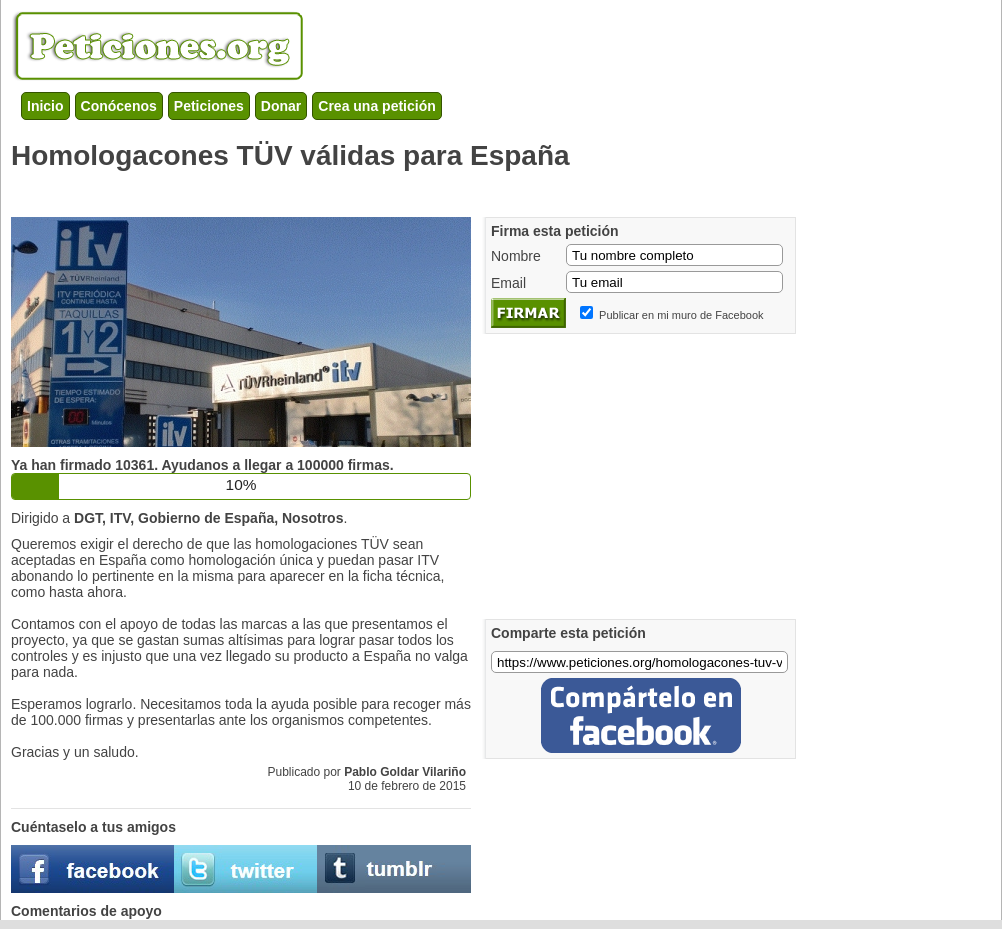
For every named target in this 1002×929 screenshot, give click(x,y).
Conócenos (119, 106)
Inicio (45, 106)
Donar (281, 106)
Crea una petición (376, 106)
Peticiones (209, 106)
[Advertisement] (375, 189)
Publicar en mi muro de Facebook (681, 315)
